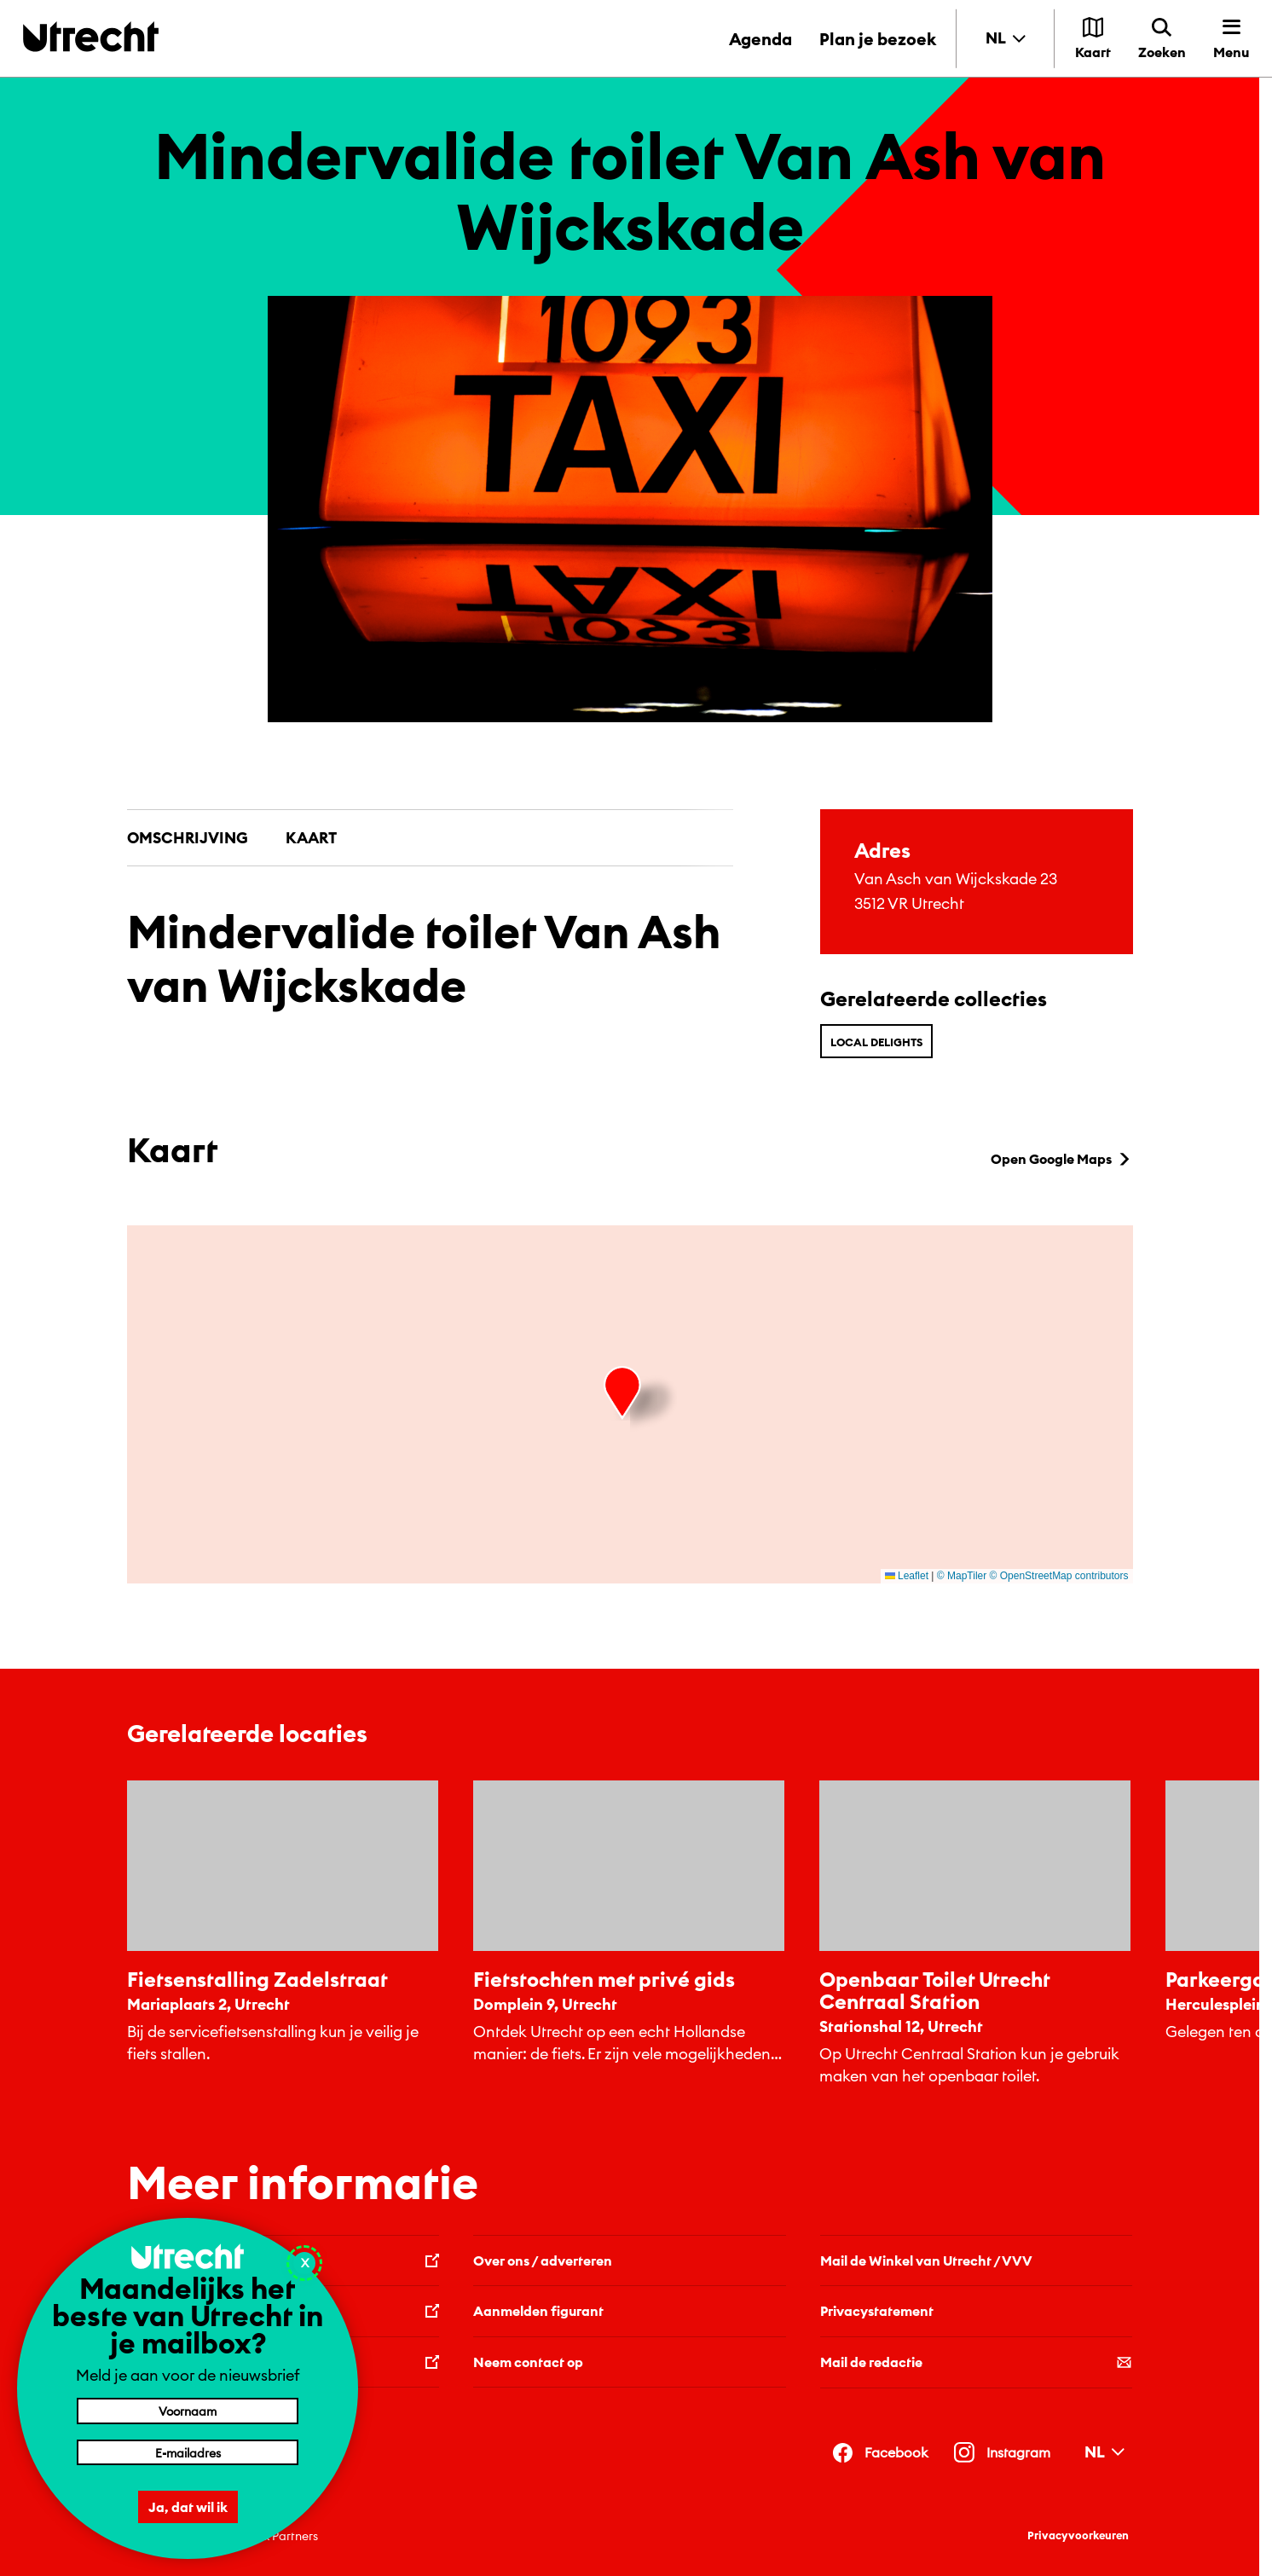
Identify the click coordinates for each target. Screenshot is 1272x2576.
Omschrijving (187, 838)
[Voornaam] (187, 2410)
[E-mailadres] (187, 2452)
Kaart (311, 838)
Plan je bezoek (877, 38)
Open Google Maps (1062, 1158)
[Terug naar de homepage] (91, 36)
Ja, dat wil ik (188, 2506)
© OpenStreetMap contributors (1059, 1576)
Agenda (760, 38)
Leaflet (906, 1576)
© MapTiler (961, 1576)
